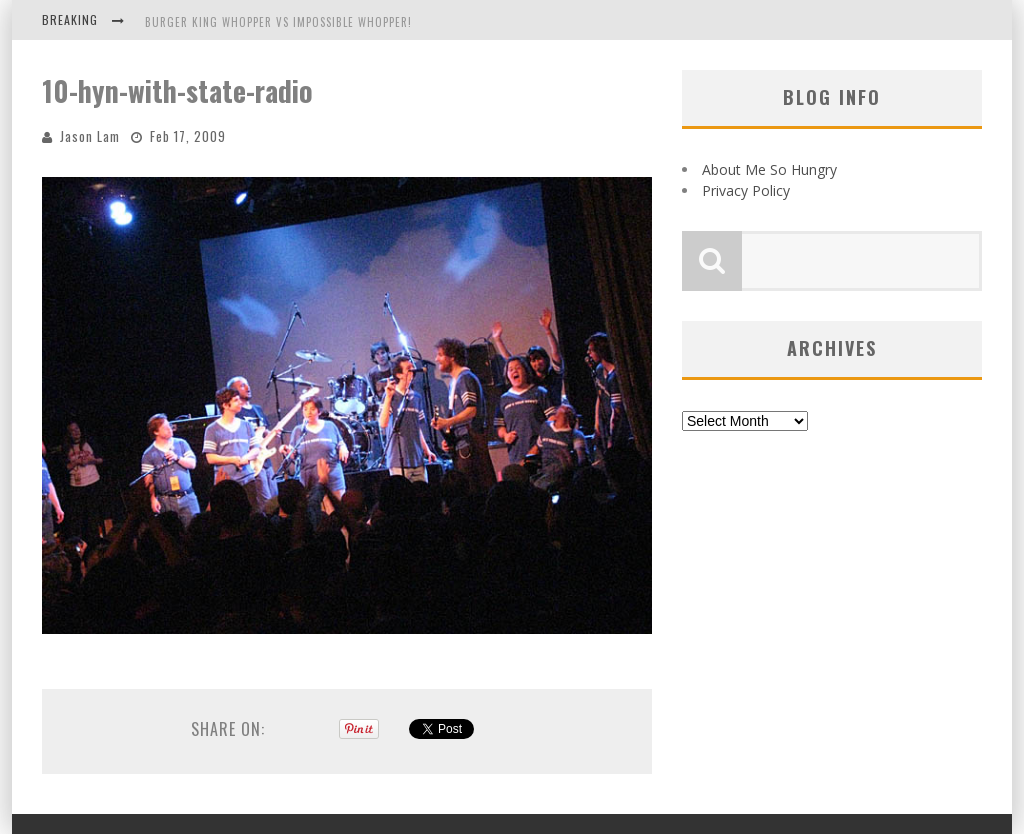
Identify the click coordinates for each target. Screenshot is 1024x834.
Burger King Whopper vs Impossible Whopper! (278, 22)
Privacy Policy (746, 190)
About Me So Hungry (769, 169)
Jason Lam (90, 136)
